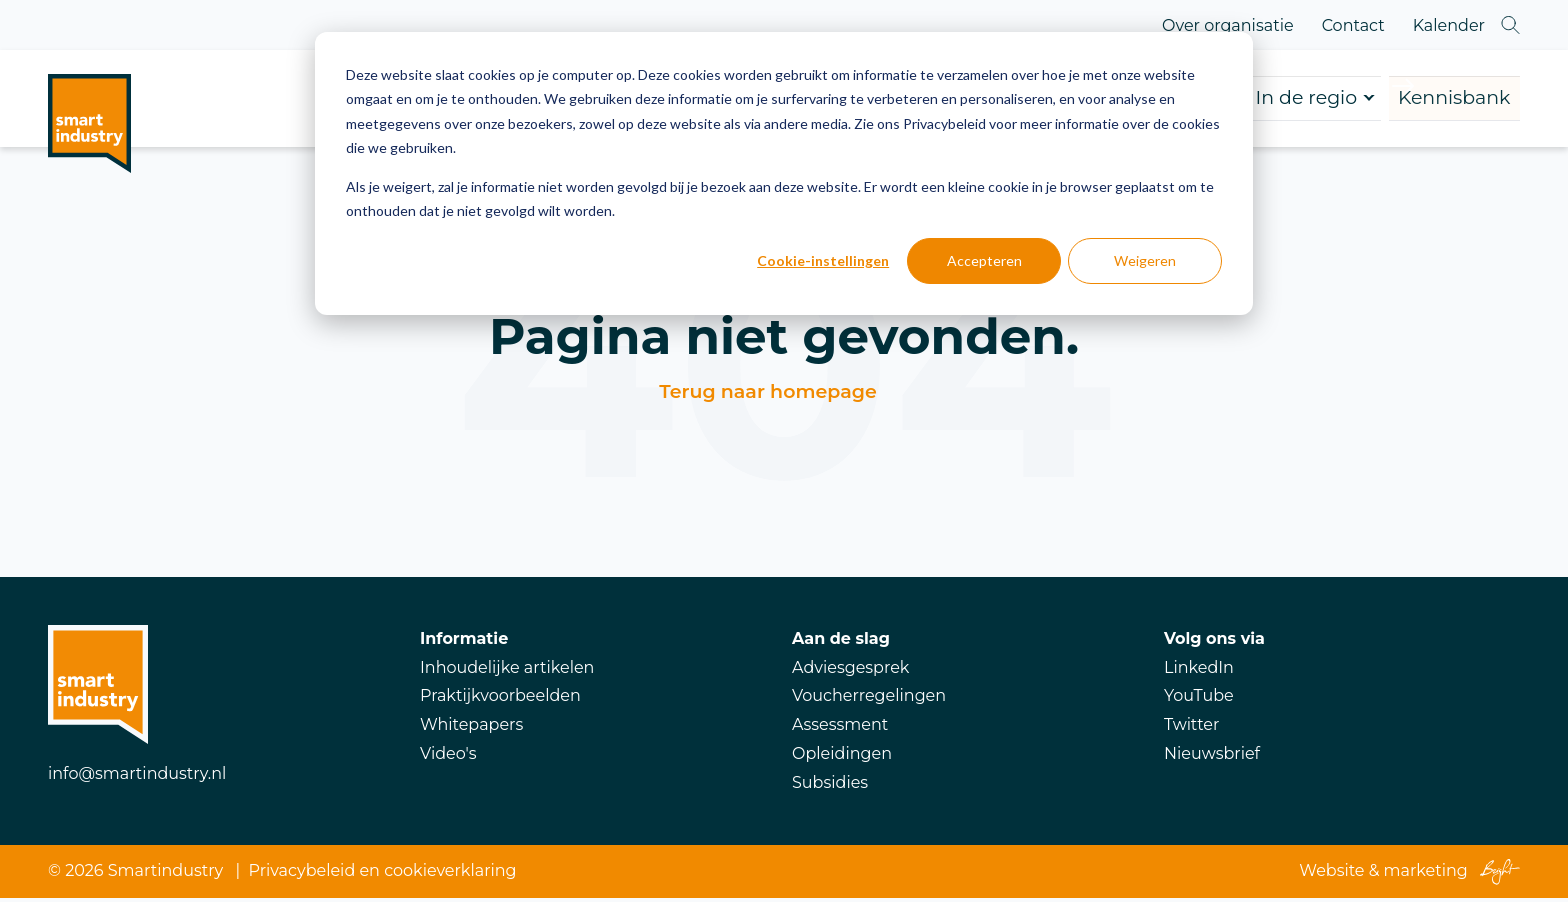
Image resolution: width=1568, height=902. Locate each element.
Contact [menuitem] (1353, 25)
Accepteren (984, 260)
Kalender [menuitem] (1449, 25)
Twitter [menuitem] (1191, 728)
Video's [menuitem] (448, 757)
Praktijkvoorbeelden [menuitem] (500, 699)
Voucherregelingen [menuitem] (869, 699)
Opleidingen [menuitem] (842, 757)
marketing (1426, 875)
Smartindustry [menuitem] (165, 875)
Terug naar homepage (767, 395)
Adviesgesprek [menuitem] (850, 671)
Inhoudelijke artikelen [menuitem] (507, 671)
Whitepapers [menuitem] (471, 728)
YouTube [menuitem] (1199, 699)
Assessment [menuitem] (840, 728)
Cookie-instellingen (823, 260)
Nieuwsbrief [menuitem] (1212, 757)
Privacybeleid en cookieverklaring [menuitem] (383, 875)
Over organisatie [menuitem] (1228, 25)
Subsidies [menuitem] (830, 786)
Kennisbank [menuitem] (1409, 100)
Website (1331, 875)
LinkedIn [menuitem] (1199, 671)
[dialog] (784, 173)
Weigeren (1145, 260)
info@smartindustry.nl (137, 777)
